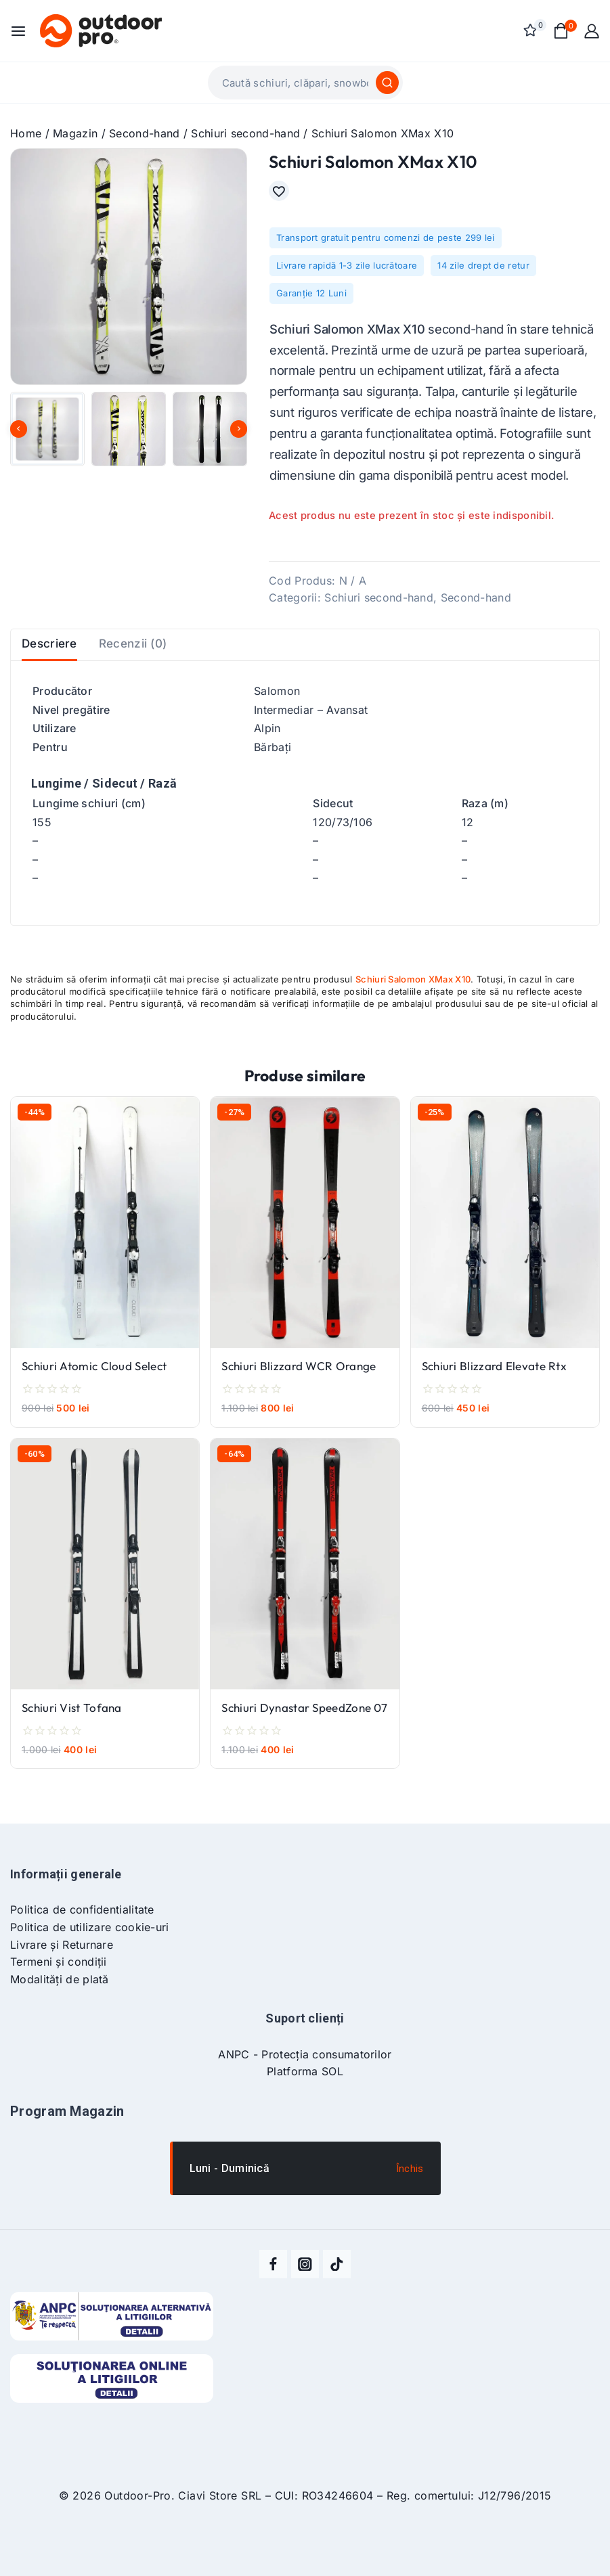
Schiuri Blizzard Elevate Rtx (494, 1389)
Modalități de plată (59, 1980)
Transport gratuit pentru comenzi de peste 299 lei (385, 244)
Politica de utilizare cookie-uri (89, 1928)
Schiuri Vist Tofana (72, 1730)
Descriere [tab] (52, 658)
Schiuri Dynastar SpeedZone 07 (304, 1730)
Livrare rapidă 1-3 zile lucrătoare (346, 272)
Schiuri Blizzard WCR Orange (298, 1389)
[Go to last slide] (18, 429)
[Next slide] (238, 429)
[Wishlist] (531, 30)
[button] (47, 429)
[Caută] (387, 82)
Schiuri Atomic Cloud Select (94, 1389)
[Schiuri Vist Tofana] (105, 1587)
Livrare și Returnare (61, 1945)
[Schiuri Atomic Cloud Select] (105, 1245)
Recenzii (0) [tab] (142, 658)
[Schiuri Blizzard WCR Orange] (305, 1245)
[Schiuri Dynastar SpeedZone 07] (305, 1587)
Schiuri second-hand (378, 604)
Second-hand (476, 604)
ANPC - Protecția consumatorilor (304, 2055)
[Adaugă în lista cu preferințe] (282, 194)
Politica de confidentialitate (82, 1911)
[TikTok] (336, 2264)
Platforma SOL (305, 2072)
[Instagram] (305, 2264)
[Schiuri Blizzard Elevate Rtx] (505, 1245)
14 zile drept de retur (483, 272)
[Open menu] (18, 31)
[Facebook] (274, 2264)
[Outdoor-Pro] (101, 30)
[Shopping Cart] (561, 31)
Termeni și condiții (58, 1962)
